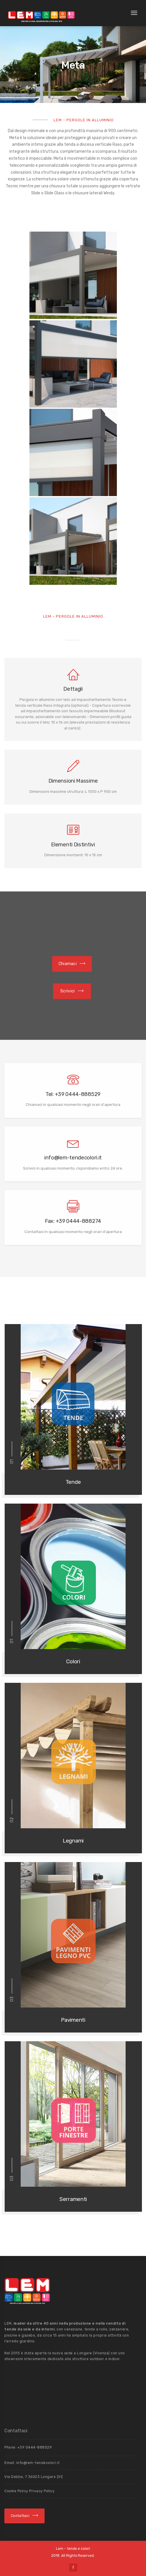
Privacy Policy (41, 2491)
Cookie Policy (16, 2491)
